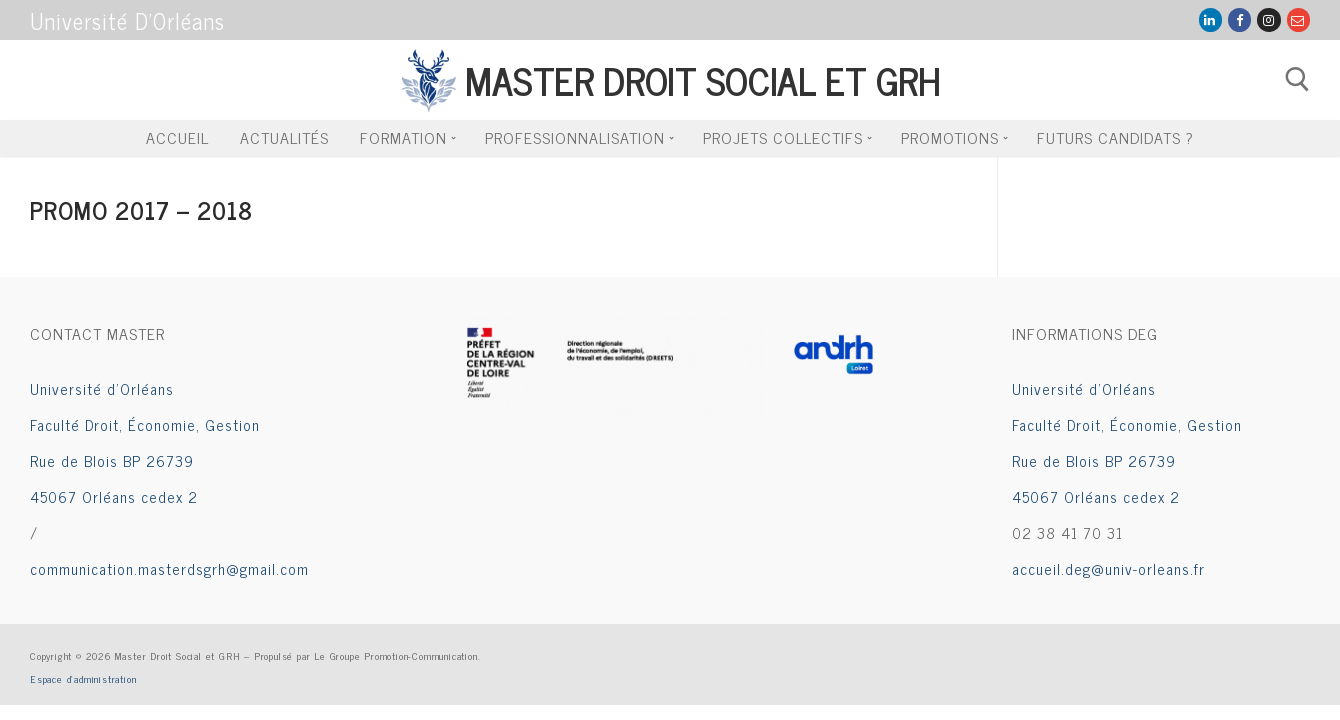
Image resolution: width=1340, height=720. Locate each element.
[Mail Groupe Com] (1298, 19)
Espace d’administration (83, 678)
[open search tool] (1297, 79)
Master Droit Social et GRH (702, 79)
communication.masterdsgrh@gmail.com (169, 568)
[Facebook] (1239, 19)
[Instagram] (1268, 19)
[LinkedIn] (1210, 19)
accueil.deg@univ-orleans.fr (1108, 568)
